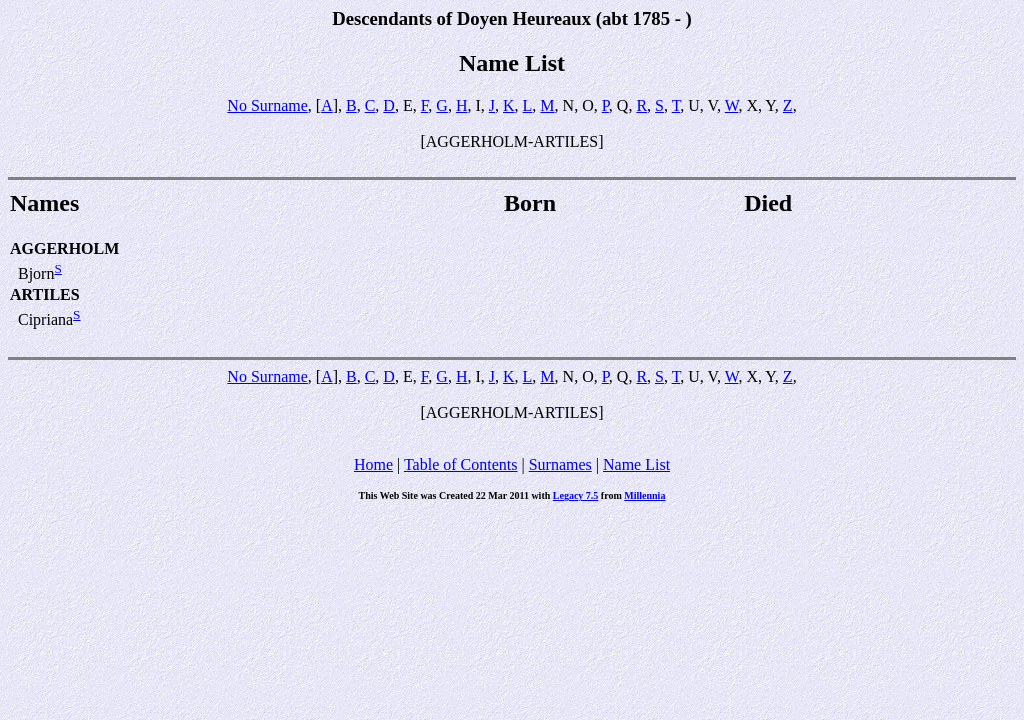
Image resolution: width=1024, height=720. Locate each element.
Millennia (644, 495)
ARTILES (45, 294)
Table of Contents (461, 464)
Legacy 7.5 (576, 495)
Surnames (560, 464)
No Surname (267, 105)
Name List (636, 464)
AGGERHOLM (64, 248)
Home (373, 464)
